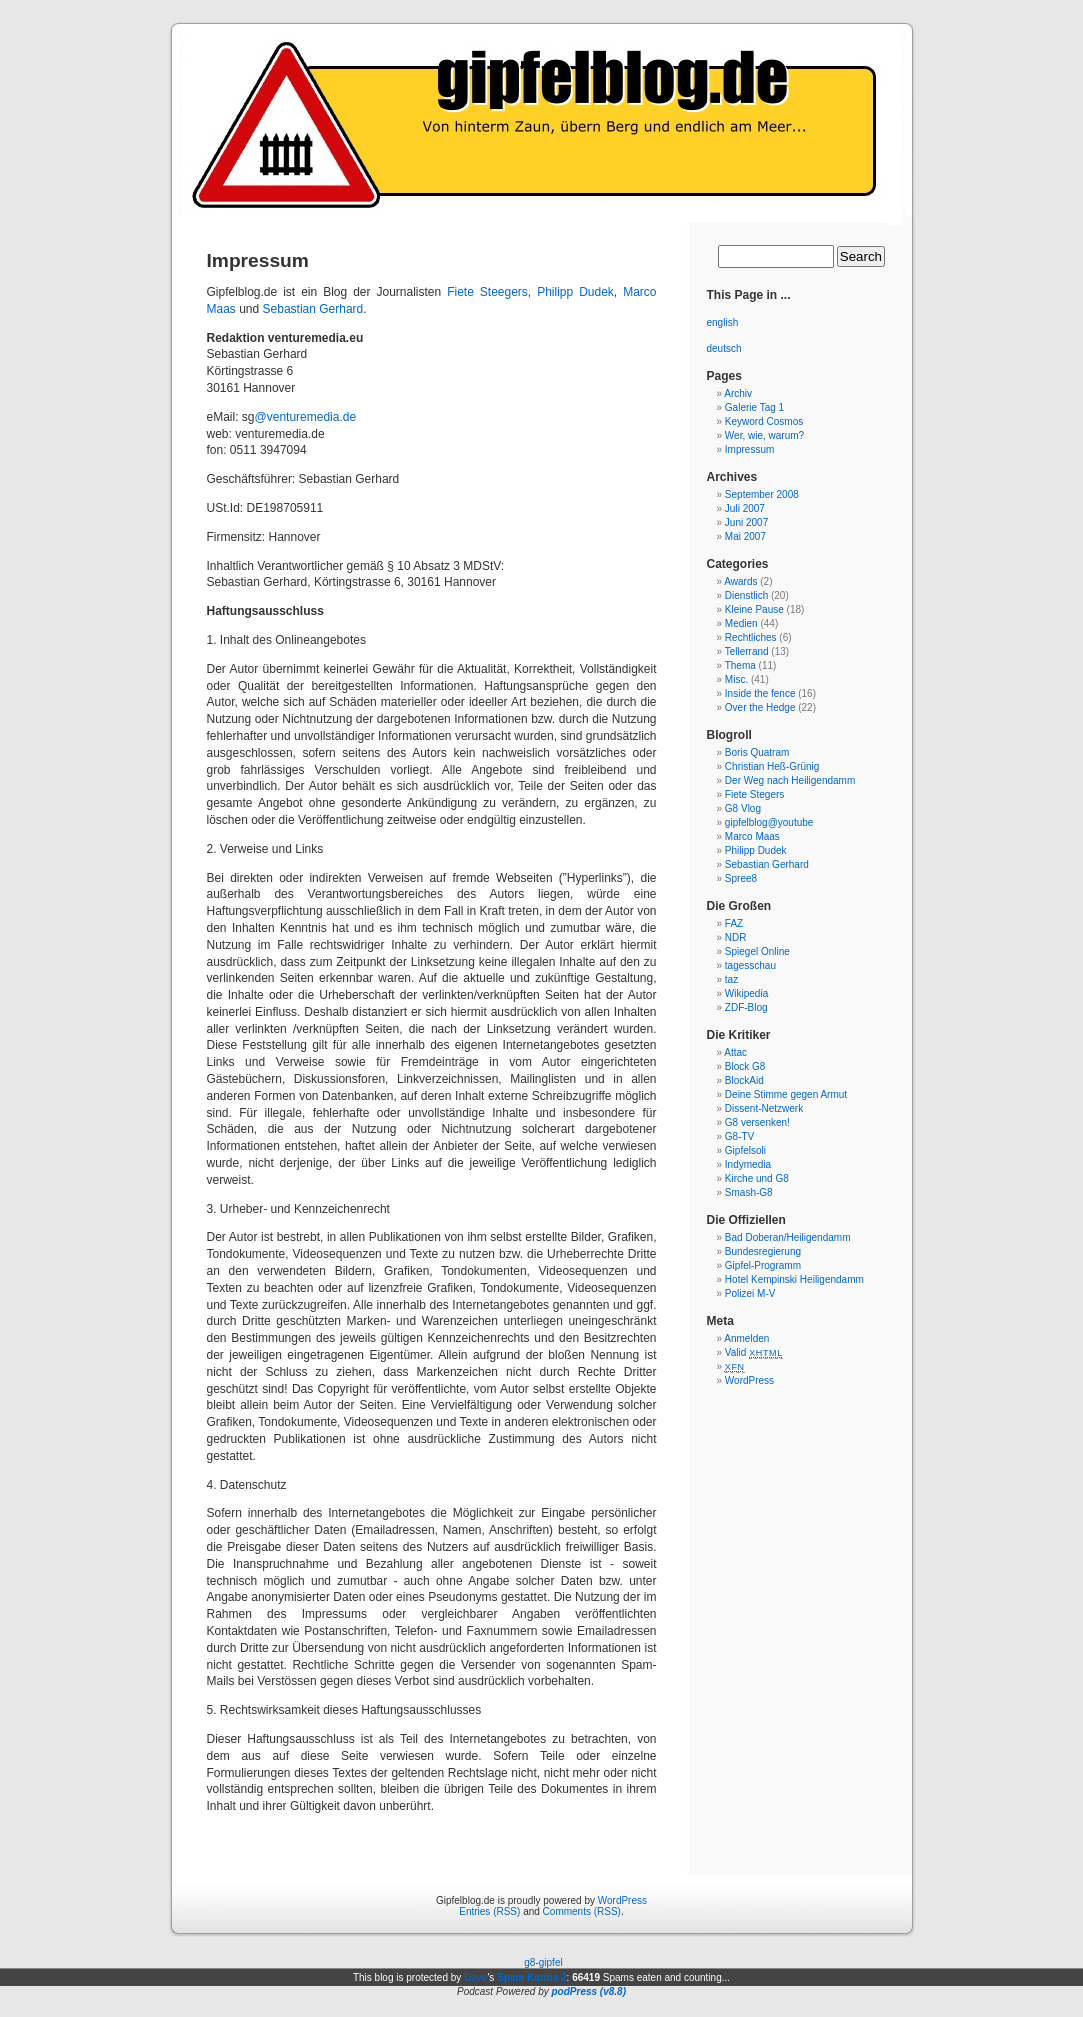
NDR (736, 937)
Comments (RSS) (582, 1911)
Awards (740, 581)
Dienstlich (746, 595)
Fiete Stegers (754, 794)
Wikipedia (746, 993)
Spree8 (741, 878)
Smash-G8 (749, 1192)
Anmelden (746, 1338)
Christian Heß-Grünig (772, 766)
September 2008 (762, 494)
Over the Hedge (760, 707)
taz (731, 979)
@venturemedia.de (306, 417)
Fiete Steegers (487, 292)
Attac (735, 1052)
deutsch (724, 348)
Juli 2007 (745, 508)
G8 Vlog (743, 808)
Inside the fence (760, 693)
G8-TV (739, 1136)
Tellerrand (747, 651)
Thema (740, 665)
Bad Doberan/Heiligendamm (788, 1237)
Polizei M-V (750, 1293)
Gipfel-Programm (763, 1265)
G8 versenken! (757, 1122)
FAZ (734, 923)
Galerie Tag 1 (754, 407)
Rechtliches (751, 637)
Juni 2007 (746, 522)
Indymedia (748, 1164)
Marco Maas (752, 836)
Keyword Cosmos (764, 421)
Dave (475, 1977)
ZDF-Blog (746, 1007)
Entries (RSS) (489, 1911)
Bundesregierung (763, 1251)
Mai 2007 (745, 536)
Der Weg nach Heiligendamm (790, 780)
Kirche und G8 (757, 1178)
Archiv (738, 393)
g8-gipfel (543, 1962)
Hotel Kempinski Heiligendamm (794, 1279)
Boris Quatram (757, 752)
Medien (741, 623)
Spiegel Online (757, 951)
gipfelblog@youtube (769, 822)
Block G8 (745, 1066)
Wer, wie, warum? (764, 435)
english (723, 322)
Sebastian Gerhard (313, 309)
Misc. (736, 679)
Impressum (749, 449)
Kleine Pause (754, 609)
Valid (754, 1352)
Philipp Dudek (575, 292)
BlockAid (744, 1080)
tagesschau (750, 965)
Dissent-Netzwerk (764, 1108)
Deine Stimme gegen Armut (786, 1094)
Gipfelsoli (745, 1150)
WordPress (749, 1380)
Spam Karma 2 (531, 1977)
